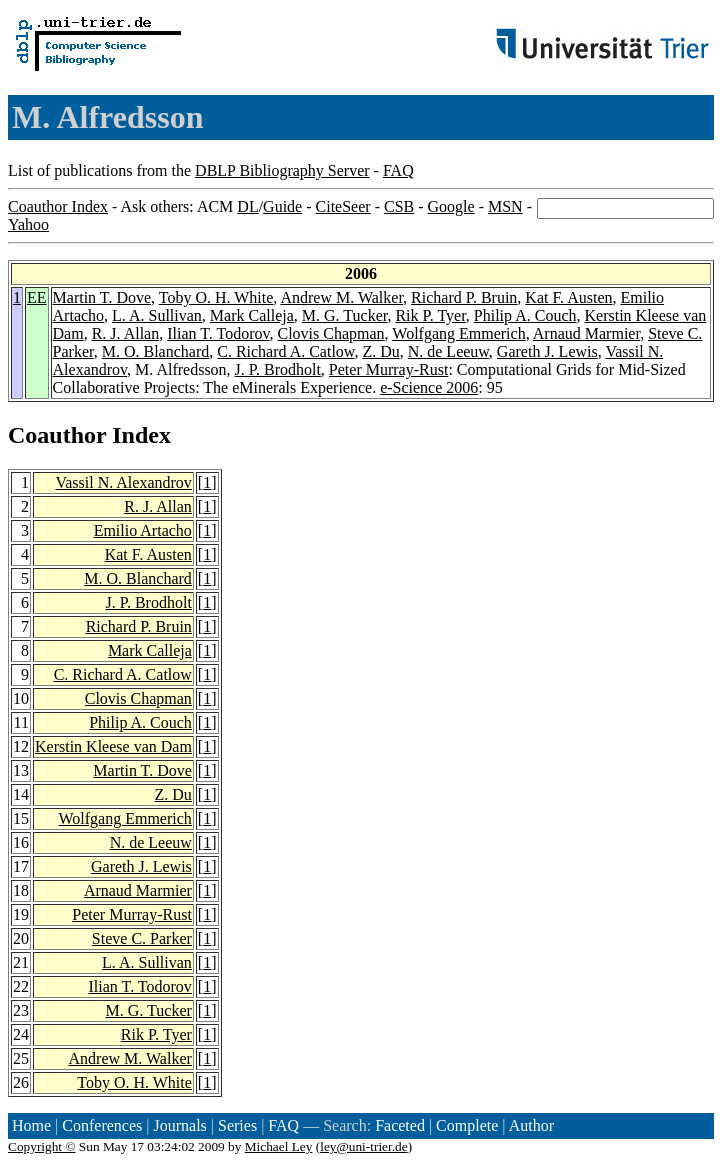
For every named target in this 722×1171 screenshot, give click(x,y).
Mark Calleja (252, 315)
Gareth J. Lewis (547, 351)
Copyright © (42, 1146)
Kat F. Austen (568, 297)
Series (237, 1125)
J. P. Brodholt (278, 369)
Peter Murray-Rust (389, 369)
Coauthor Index (58, 206)
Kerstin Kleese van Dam (113, 746)
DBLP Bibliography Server (282, 170)
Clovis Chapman (331, 333)
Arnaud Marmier (586, 333)
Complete (467, 1125)
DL (247, 206)
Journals (179, 1125)
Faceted (400, 1125)
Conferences (102, 1125)
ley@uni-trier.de (363, 1146)
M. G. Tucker (345, 315)
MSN (505, 206)
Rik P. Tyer (430, 315)
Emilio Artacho (143, 530)
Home (31, 1125)
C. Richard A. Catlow (285, 351)
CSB (399, 206)
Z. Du (380, 351)
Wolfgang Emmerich (458, 333)
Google (451, 206)
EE (37, 297)
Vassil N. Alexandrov (123, 482)
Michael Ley (279, 1146)
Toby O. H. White (216, 297)
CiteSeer (343, 206)
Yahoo (28, 224)
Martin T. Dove (102, 297)
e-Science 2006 (429, 387)
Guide (282, 206)
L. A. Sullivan (157, 315)
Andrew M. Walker (341, 297)
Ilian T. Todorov (218, 333)
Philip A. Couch (525, 315)
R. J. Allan (126, 333)
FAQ (398, 170)
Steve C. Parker (142, 938)
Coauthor (57, 435)
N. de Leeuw (448, 351)
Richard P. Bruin (464, 297)
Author (531, 1125)
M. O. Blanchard (156, 351)
